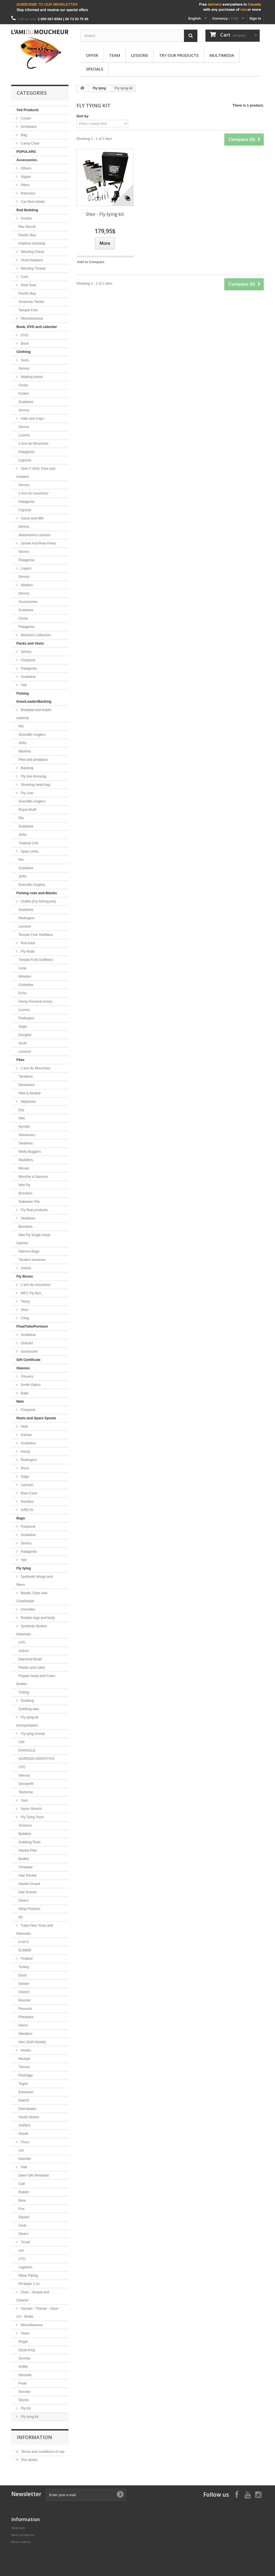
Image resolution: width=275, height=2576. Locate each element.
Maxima (25, 751)
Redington (26, 918)
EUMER (25, 1950)
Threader (26, 1867)
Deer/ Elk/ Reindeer (34, 2175)
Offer (92, 55)
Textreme (26, 1792)
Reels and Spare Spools (36, 1418)
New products (22, 2535)
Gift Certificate (28, 1360)
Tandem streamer (32, 1260)
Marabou (25, 2034)
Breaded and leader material (34, 714)
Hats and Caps (32, 418)
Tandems (26, 1076)
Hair (23, 2167)
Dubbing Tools (30, 1842)
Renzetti (25, 2375)
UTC (22, 1642)
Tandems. (26, 1143)
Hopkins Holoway (32, 243)
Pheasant (26, 2017)
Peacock (25, 2009)
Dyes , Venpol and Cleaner (32, 2296)
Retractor (27, 193)
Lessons (139, 55)
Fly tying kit (29, 2417)
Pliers (25, 185)
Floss (24, 2142)
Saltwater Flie (29, 1201)
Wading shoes (31, 377)
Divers (23, 1900)
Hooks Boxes (29, 2117)
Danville (25, 2159)
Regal (23, 2342)
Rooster (25, 2000)
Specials (94, 69)
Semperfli (26, 1784)
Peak (23, 2383)
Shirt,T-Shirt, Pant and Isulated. (35, 472)
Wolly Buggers (30, 1151)
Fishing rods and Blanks (36, 893)
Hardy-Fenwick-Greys (35, 1001)
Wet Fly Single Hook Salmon (33, 1239)
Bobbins (25, 1834)
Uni (21, 2150)
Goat (22, 2225)
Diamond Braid (30, 1659)
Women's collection (35, 635)
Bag (23, 135)
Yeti (23, 685)
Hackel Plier (28, 1850)
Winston (25, 976)
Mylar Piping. (29, 2275)
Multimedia (221, 55)
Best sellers (21, 2542)
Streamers (27, 1085)
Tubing (24, 1692)
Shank (23, 2134)
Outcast (26, 1343)
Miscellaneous (31, 318)
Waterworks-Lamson (34, 535)
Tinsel (25, 2242)
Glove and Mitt (31, 518)
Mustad (24, 2059)
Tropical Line (28, 843)
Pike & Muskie (30, 1093)
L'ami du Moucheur (35, 1068)
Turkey (24, 1967)
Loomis (24, 435)
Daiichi (24, 2100)
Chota (23, 385)
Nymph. (25, 1126)
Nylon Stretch (31, 1809)
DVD (24, 335)
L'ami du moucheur (35, 1285)
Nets (20, 1401)
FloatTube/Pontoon (32, 1326)
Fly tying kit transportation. (27, 1721)
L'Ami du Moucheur (34, 443)
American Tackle (31, 302)
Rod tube (27, 943)
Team (114, 55)
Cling (24, 1318)
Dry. (22, 1110)
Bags (20, 1518)
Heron (23, 2025)
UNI (21, 1742)
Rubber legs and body (37, 1618)
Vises (24, 2333)
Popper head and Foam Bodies (35, 1680)
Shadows (27, 1218)
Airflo (23, 743)
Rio (21, 726)
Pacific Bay (27, 235)
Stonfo (24, 2400)
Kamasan (26, 2092)
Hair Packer (28, 1875)
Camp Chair (29, 143)
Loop (22, 968)
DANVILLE (27, 1750)
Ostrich (24, 1992)
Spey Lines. (29, 851)
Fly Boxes (24, 1276)
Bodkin (24, 1859)
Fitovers (26, 1376)
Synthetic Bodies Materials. (31, 1630)
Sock (24, 360)
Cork (24, 277)
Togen (23, 2084)
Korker (24, 393)
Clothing (23, 352)
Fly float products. (34, 1210)
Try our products (178, 55)
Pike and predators (33, 760)
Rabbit (24, 2192)
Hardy (25, 1451)
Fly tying (23, 1568)
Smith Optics (30, 1385)
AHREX (25, 2125)
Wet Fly (24, 1185)
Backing (26, 768)
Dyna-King (27, 2350)
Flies (20, 1060)
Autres (25, 1268)
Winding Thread (32, 268)
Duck (23, 1975)
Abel (24, 1426)
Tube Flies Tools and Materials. (34, 1929)
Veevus (24, 1775)
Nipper (25, 177)
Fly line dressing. (33, 776)
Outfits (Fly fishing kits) (38, 901)
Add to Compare (90, 262)
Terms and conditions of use (42, 2452)
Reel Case (28, 1493)
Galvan (26, 1435)
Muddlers (26, 1160)
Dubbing (27, 1701)
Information (34, 2437)
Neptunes (28, 1101)
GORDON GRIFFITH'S (36, 1759)
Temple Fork (28, 310)
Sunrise (24, 2358)
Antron (24, 1651)
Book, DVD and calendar (36, 327)
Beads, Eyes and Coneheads (31, 1597)
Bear (22, 2200)
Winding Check (32, 252)
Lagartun (25, 2267)
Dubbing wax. (29, 1709)
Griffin (23, 2367)
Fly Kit (25, 2408)
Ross (24, 1468)
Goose (24, 1983)
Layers (25, 568)
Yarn (24, 1800)
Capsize (25, 460)
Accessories (26, 160)
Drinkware (28, 127)
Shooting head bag (35, 785)
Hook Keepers (31, 260)
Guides (26, 218)
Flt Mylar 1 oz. (30, 2284)
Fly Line (26, 793)
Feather (26, 1958)
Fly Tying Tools (32, 1817)
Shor (24, 1310)
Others (25, 168)
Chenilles (27, 1609)
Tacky (25, 1301)
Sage (23, 1026)
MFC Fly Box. (31, 1293)
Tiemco (24, 2067)
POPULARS (26, 152)
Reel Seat (28, 285)
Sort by (83, 116)
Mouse (24, 1168)
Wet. (22, 1118)
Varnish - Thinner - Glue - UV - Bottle (38, 2312)
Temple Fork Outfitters (36, 935)
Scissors (25, 1825)
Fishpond (27, 660)
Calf (22, 2184)
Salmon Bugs (29, 1251)
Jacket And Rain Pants (38, 543)
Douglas (25, 1035)
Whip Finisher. (30, 1909)
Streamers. (27, 1135)
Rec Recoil (27, 227)
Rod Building (27, 210)
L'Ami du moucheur (34, 493)
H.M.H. (24, 1942)
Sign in (255, 18)
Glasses (23, 1368)
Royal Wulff (27, 810)
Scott (23, 1043)
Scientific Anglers (32, 885)
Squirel (24, 2217)
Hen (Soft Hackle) (32, 2042)
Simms (24, 368)
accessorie (29, 1351)
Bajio (24, 1393)
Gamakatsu (27, 2109)
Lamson (25, 926)
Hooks (25, 2050)
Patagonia (26, 452)
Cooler (25, 118)
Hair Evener (28, 1892)
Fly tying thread (32, 1734)
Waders (26, 585)
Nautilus (27, 1501)
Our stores (28, 2460)
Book (24, 343)
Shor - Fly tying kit (105, 214)
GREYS (26, 1510)
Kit (21, 1917)
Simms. (24, 485)
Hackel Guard (29, 1884)
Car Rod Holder (32, 202)
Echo (23, 993)
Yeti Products (27, 110)
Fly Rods (27, 951)
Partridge (26, 2075)
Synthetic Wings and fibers (34, 1580)
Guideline (26, 402)
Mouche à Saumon (33, 1176)
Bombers (25, 1193)
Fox (21, 2209)
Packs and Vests (30, 643)
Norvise (24, 2392)
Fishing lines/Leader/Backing (33, 697)
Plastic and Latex (32, 1667)
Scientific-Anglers (32, 735)
